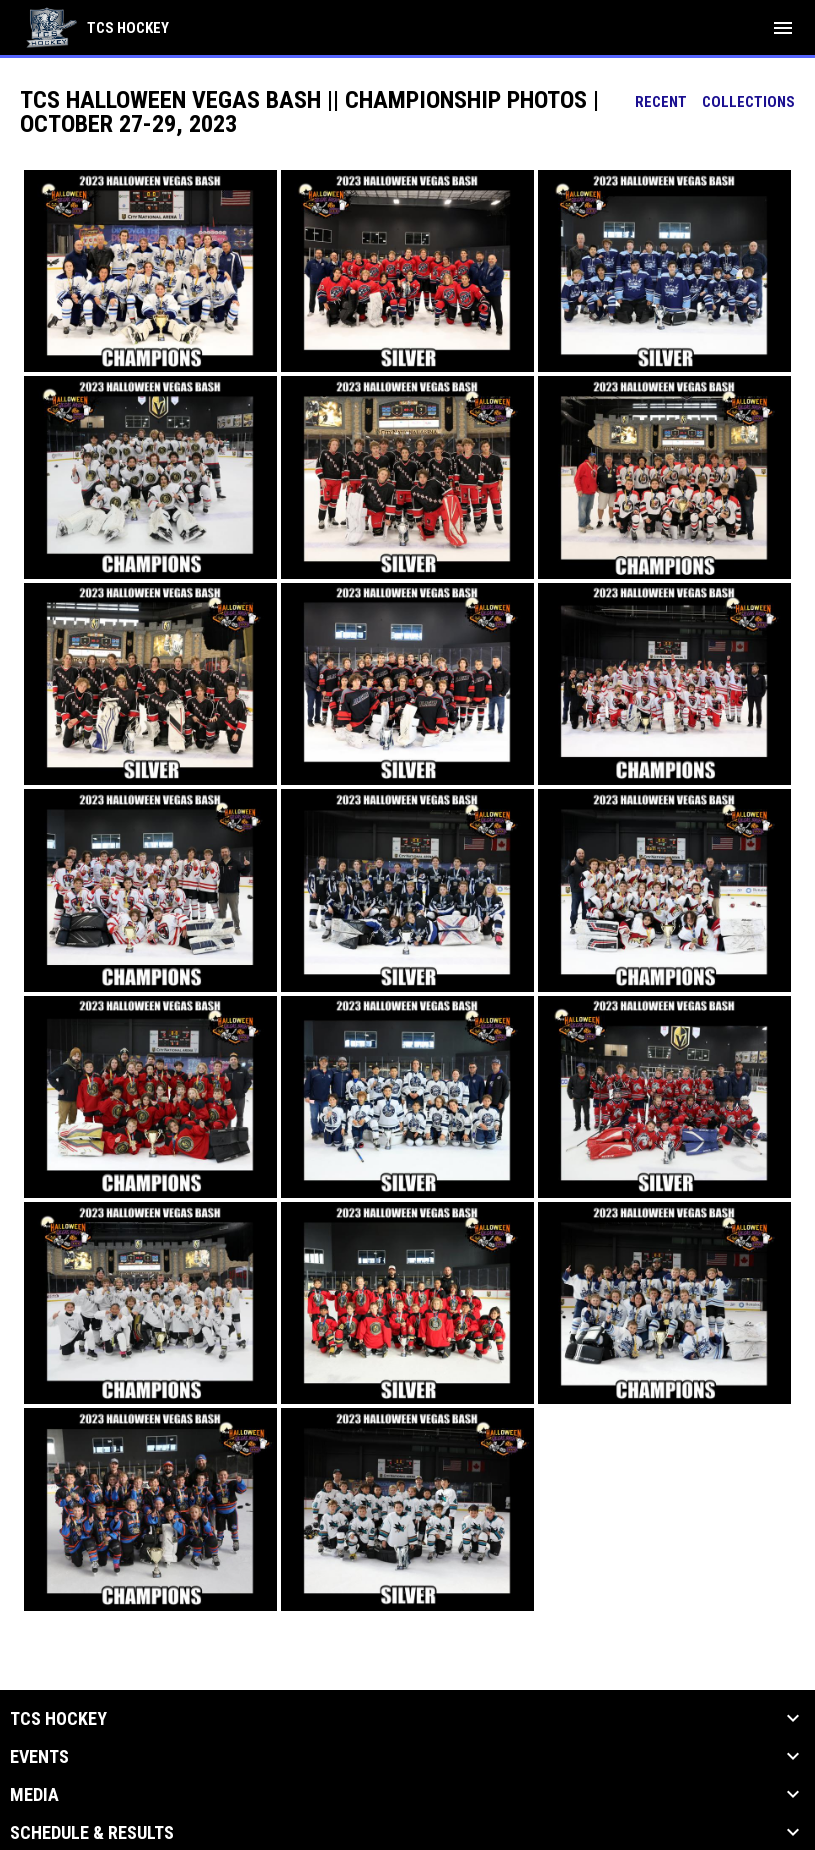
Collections (748, 102)
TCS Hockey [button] (58, 1719)
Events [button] (39, 1757)
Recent (661, 102)
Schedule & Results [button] (92, 1833)
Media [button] (34, 1795)
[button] (150, 271)
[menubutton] (783, 28)
